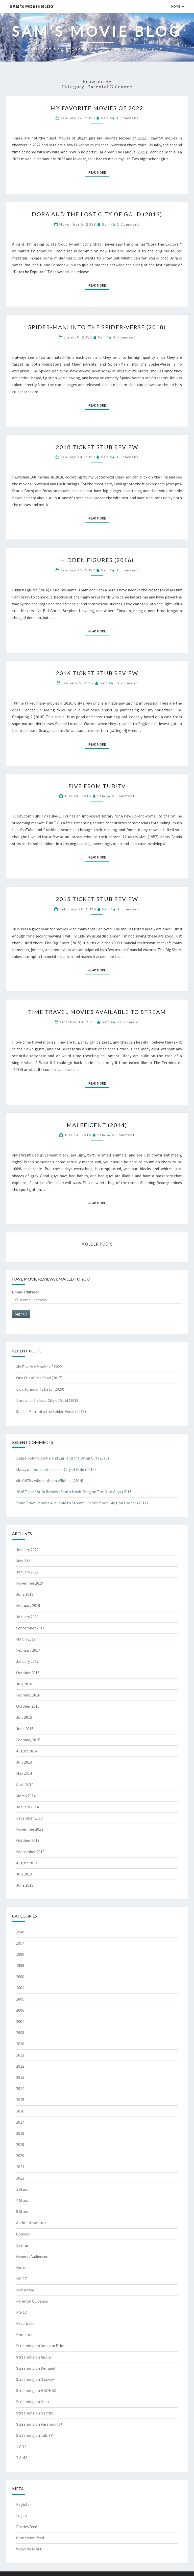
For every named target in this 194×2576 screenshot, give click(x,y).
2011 (20, 2055)
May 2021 (24, 1560)
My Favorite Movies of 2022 (97, 108)
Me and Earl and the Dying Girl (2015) (77, 1458)
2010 (20, 2043)
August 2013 (26, 1862)
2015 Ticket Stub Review (97, 898)
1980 (20, 1954)
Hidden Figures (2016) (97, 559)
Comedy (23, 2233)
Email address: (25, 1291)
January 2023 (27, 1549)
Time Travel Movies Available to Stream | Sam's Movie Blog (67, 1502)
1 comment (128, 224)
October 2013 (27, 1840)
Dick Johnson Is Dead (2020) (40, 1389)
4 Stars (22, 2200)
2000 (20, 1976)
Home (175, 6)
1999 (20, 1965)
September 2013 (30, 1851)
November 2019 (29, 1583)
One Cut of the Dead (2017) (39, 1377)
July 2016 (24, 1683)
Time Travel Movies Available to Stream (97, 1011)
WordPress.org (29, 2548)
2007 (20, 2021)
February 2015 (28, 1739)
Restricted (25, 2323)
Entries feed (26, 2526)
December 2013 (29, 1818)
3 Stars (22, 2189)
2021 (20, 2166)
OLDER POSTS (97, 1244)
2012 (20, 2066)
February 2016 (28, 1695)
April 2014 (24, 1784)
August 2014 (26, 1750)
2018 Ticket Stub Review (97, 447)
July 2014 (24, 1762)
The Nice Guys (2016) (115, 1491)
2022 (20, 2178)
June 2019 (24, 1594)
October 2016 (27, 1672)
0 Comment (127, 118)
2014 (20, 2088)
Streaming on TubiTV (34, 2435)
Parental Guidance (32, 2301)
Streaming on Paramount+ (39, 2424)
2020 (20, 2155)
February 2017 (28, 1650)
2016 (20, 2110)
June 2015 (24, 1728)
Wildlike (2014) (70, 1480)
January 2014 (27, 1806)
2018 (20, 2133)
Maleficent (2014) (97, 1125)
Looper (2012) (136, 1502)
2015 (20, 2099)
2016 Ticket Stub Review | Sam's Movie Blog (53, 1491)
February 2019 (28, 1605)
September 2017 (30, 1627)
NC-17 (21, 2278)
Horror (22, 2267)
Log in (21, 2515)
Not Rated (25, 2289)
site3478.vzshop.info (34, 1480)
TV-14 (21, 2446)
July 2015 (24, 1717)
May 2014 (24, 1773)
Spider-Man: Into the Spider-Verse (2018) (97, 327)
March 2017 (26, 1639)
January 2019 (27, 1616)
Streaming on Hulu (32, 2401)
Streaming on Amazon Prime (41, 2345)
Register (23, 2504)
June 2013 (24, 1885)
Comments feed (30, 2537)
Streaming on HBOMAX (36, 2390)
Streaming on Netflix (34, 2412)
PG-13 (21, 2312)
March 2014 (26, 1795)
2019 (20, 2144)
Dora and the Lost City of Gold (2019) (97, 214)
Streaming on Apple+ (34, 2357)
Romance (24, 2334)
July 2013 (24, 1873)
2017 (20, 2122)
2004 (20, 1987)
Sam (105, 118)
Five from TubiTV (97, 786)
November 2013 (29, 1829)
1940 (20, 1931)
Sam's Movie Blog (32, 6)
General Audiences (32, 2256)
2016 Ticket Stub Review (97, 673)
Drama (22, 2245)
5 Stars (22, 2211)
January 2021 (27, 1571)
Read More (98, 172)
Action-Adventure (31, 2222)
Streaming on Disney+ (35, 2379)
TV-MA (22, 2457)
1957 (20, 1943)
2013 (20, 2077)
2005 (20, 1999)
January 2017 (27, 1661)
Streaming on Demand (35, 2368)
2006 (20, 2010)
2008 (20, 2032)
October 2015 (27, 1706)
